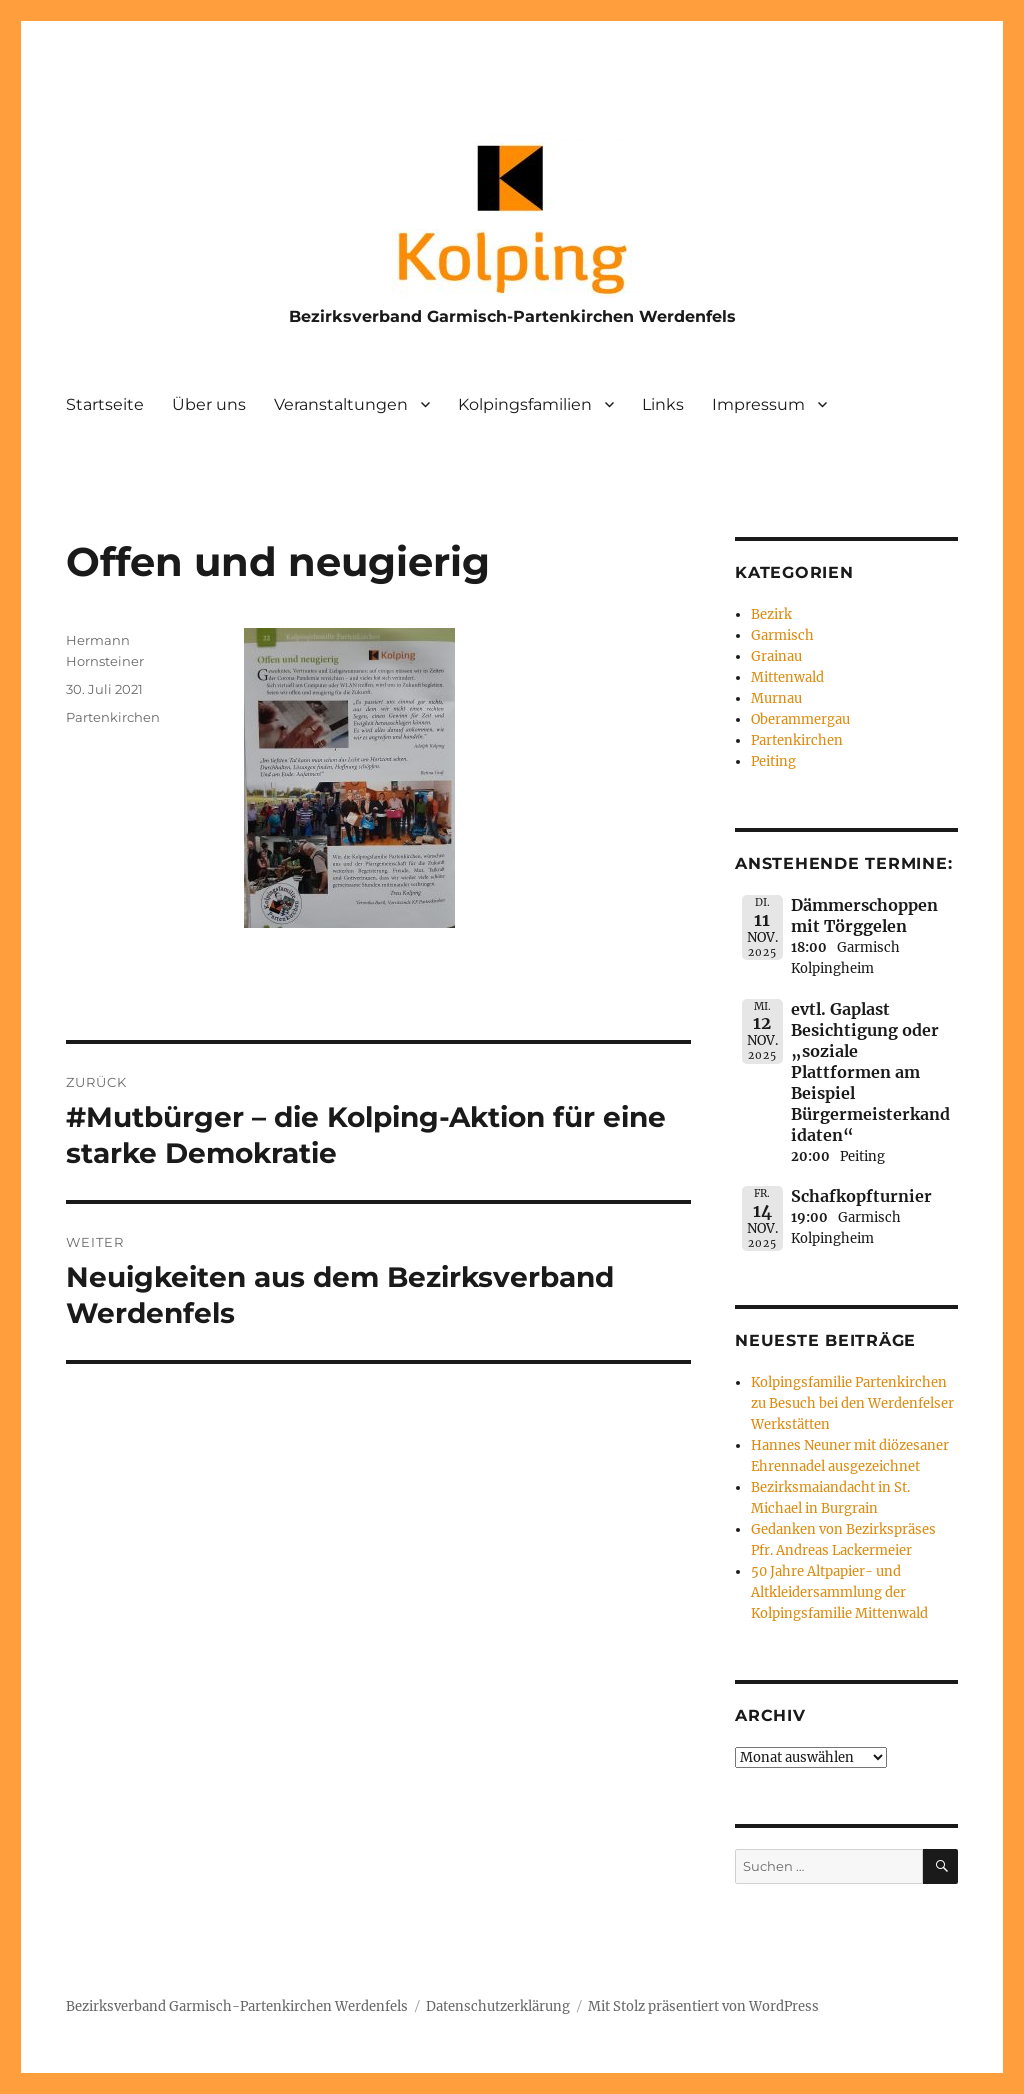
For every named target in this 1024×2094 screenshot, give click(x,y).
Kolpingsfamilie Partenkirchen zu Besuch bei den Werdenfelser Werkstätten (852, 1403)
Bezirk (771, 614)
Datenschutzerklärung (498, 2006)
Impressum (758, 404)
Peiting (773, 761)
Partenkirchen (113, 717)
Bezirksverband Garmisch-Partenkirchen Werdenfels (512, 316)
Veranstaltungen (341, 404)
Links (663, 404)
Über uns (209, 404)
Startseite (105, 404)
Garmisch (782, 635)
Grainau (776, 656)
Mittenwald (787, 677)
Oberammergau (800, 719)
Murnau (776, 698)
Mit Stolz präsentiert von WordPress (703, 2006)
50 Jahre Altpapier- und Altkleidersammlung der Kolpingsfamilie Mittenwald (839, 1592)
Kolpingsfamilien (525, 404)
